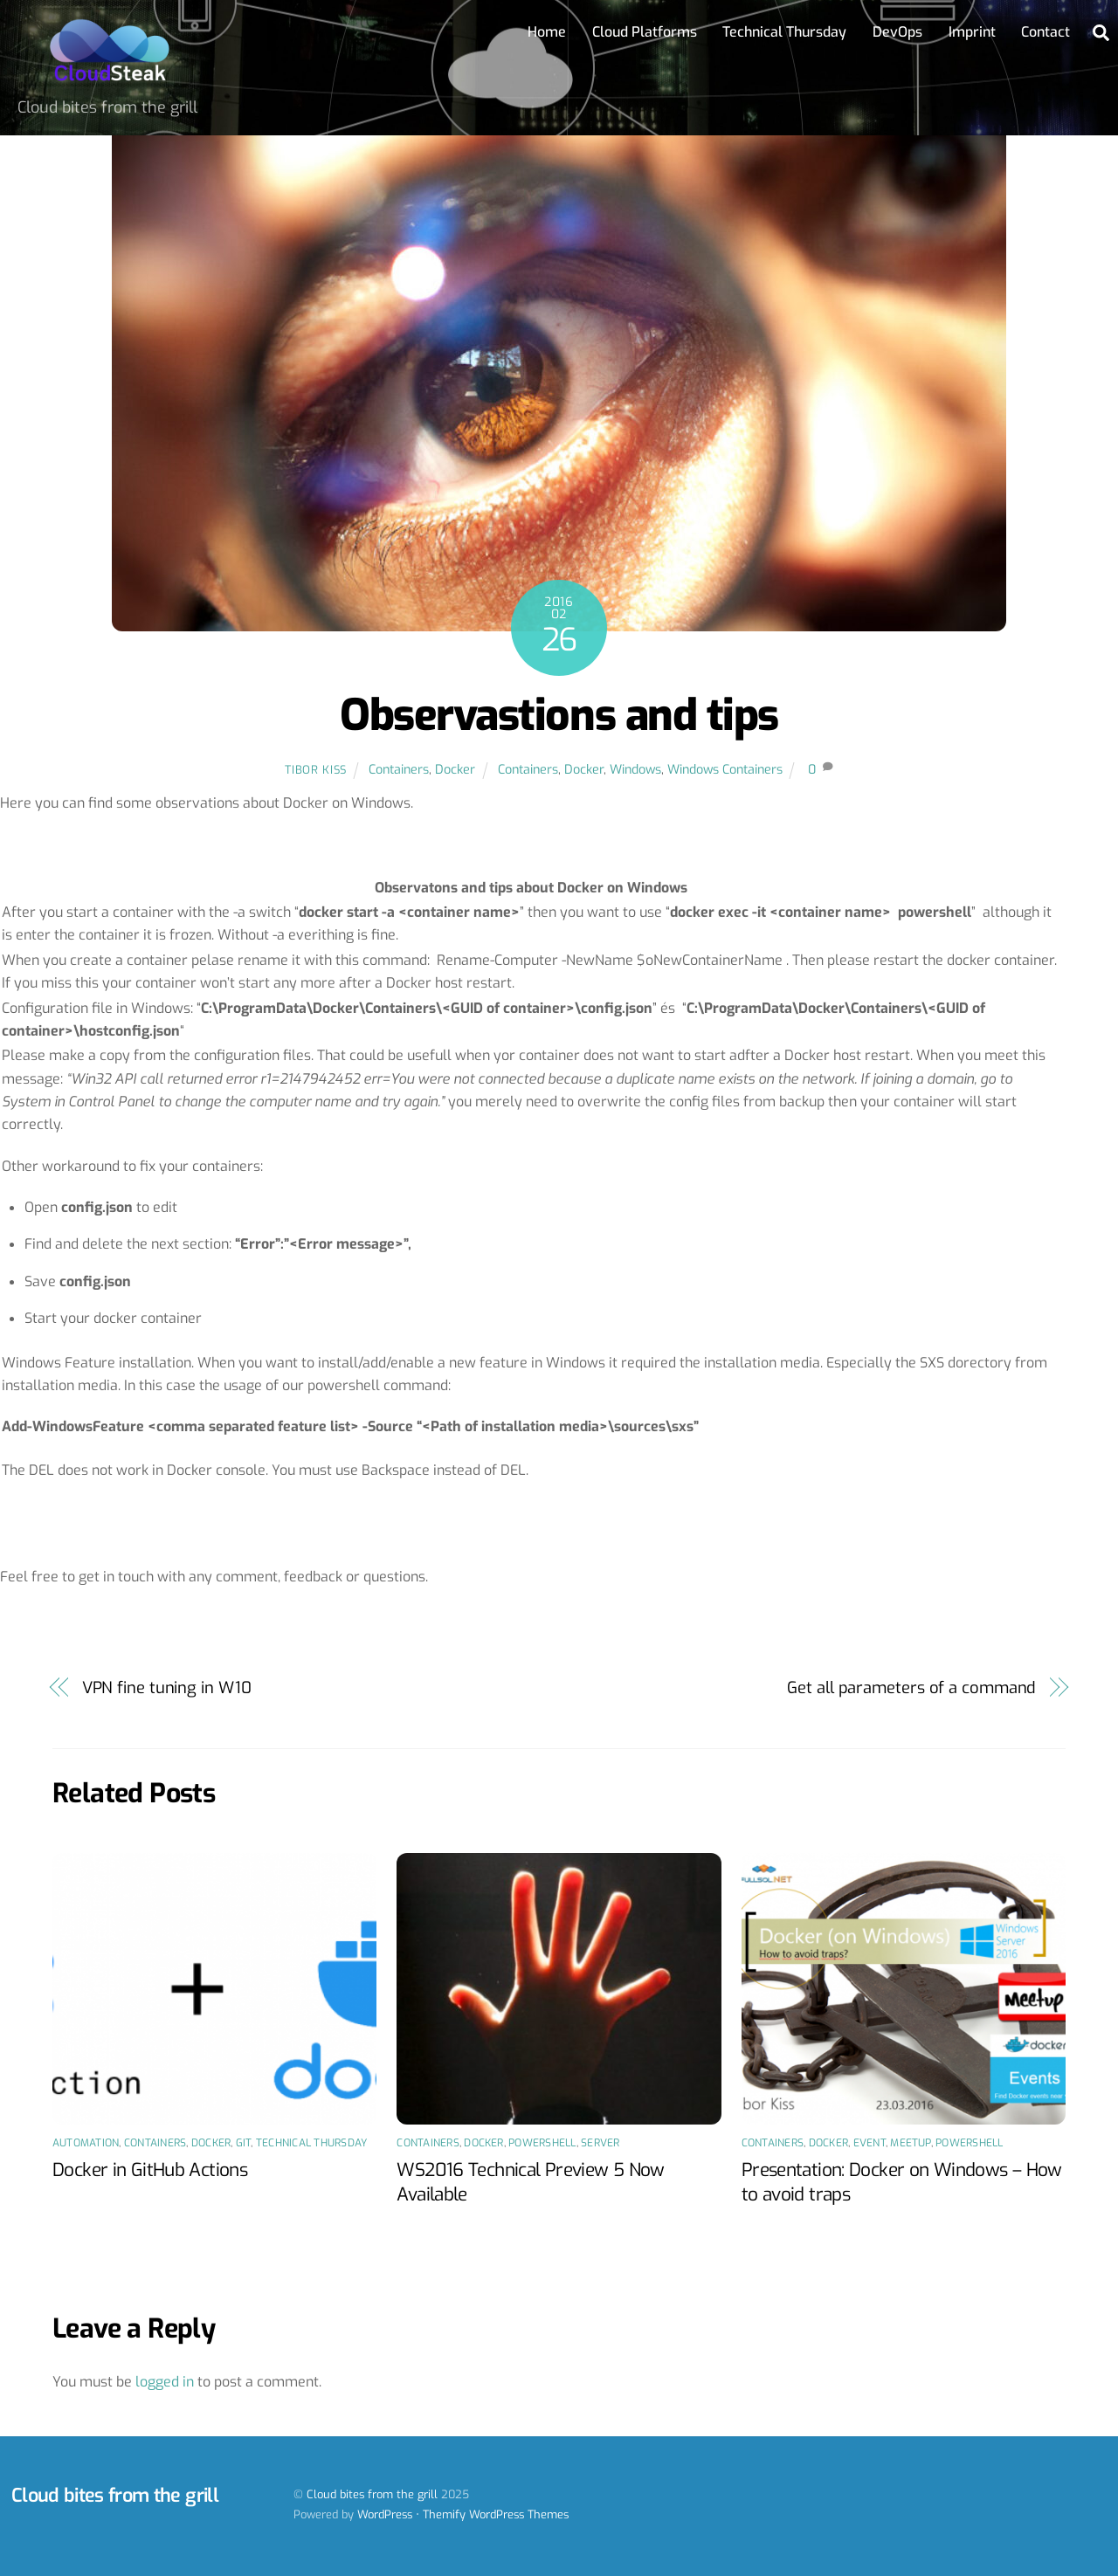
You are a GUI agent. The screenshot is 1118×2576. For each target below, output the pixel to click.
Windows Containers (725, 769)
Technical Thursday (784, 32)
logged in (164, 2382)
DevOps (897, 32)
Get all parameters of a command (911, 1687)
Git (244, 2143)
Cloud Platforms (644, 32)
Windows (635, 769)
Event (869, 2143)
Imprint (972, 32)
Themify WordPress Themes (496, 2514)
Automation (85, 2143)
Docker (455, 769)
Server (600, 2143)
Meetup (910, 2143)
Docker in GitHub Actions (149, 2170)
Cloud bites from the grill (372, 2494)
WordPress (384, 2514)
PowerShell (542, 2143)
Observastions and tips (558, 715)
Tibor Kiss (315, 769)
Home (547, 32)
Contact (1045, 32)
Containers (399, 769)
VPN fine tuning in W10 (167, 1687)
